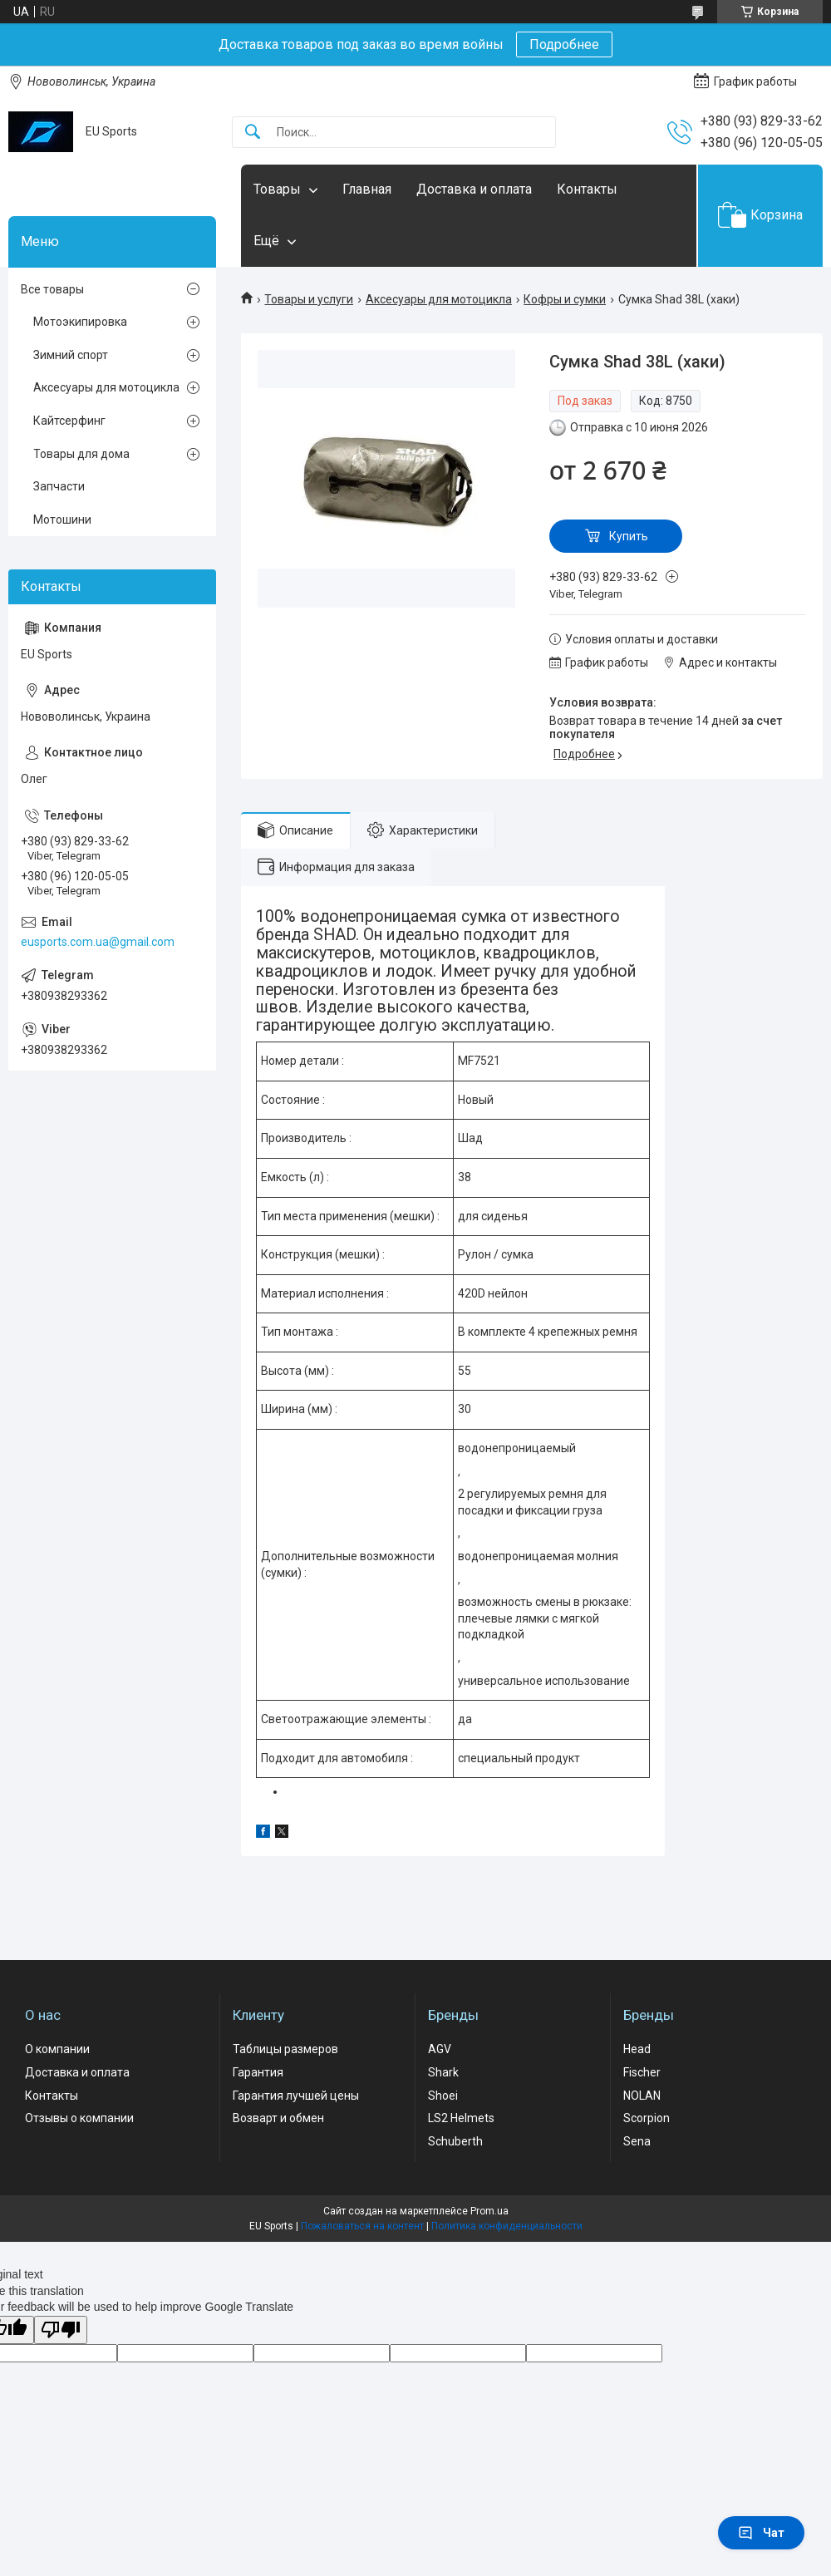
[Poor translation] (60, 2330)
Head (637, 2049)
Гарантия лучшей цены (296, 2095)
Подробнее (564, 44)
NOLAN (642, 2095)
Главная (366, 189)
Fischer (642, 2072)
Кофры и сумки (565, 299)
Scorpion (646, 2118)
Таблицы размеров (285, 2049)
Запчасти (59, 486)
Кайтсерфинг (69, 420)
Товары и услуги (308, 299)
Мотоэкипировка (80, 321)
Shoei (443, 2095)
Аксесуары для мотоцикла (439, 299)
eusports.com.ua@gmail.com (98, 941)
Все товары (52, 289)
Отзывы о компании (79, 2118)
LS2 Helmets (461, 2118)
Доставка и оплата (474, 189)
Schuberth (455, 2141)
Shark (443, 2072)
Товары (277, 189)
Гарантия (258, 2072)
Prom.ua (489, 2211)
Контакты (587, 189)
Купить (628, 536)
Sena (637, 2141)
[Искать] (252, 132)
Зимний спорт (70, 355)
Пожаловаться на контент (362, 2226)
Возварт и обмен (278, 2118)
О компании (57, 2049)
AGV (439, 2049)
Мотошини (62, 519)
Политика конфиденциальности (507, 2226)
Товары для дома (81, 454)
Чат (761, 2532)
